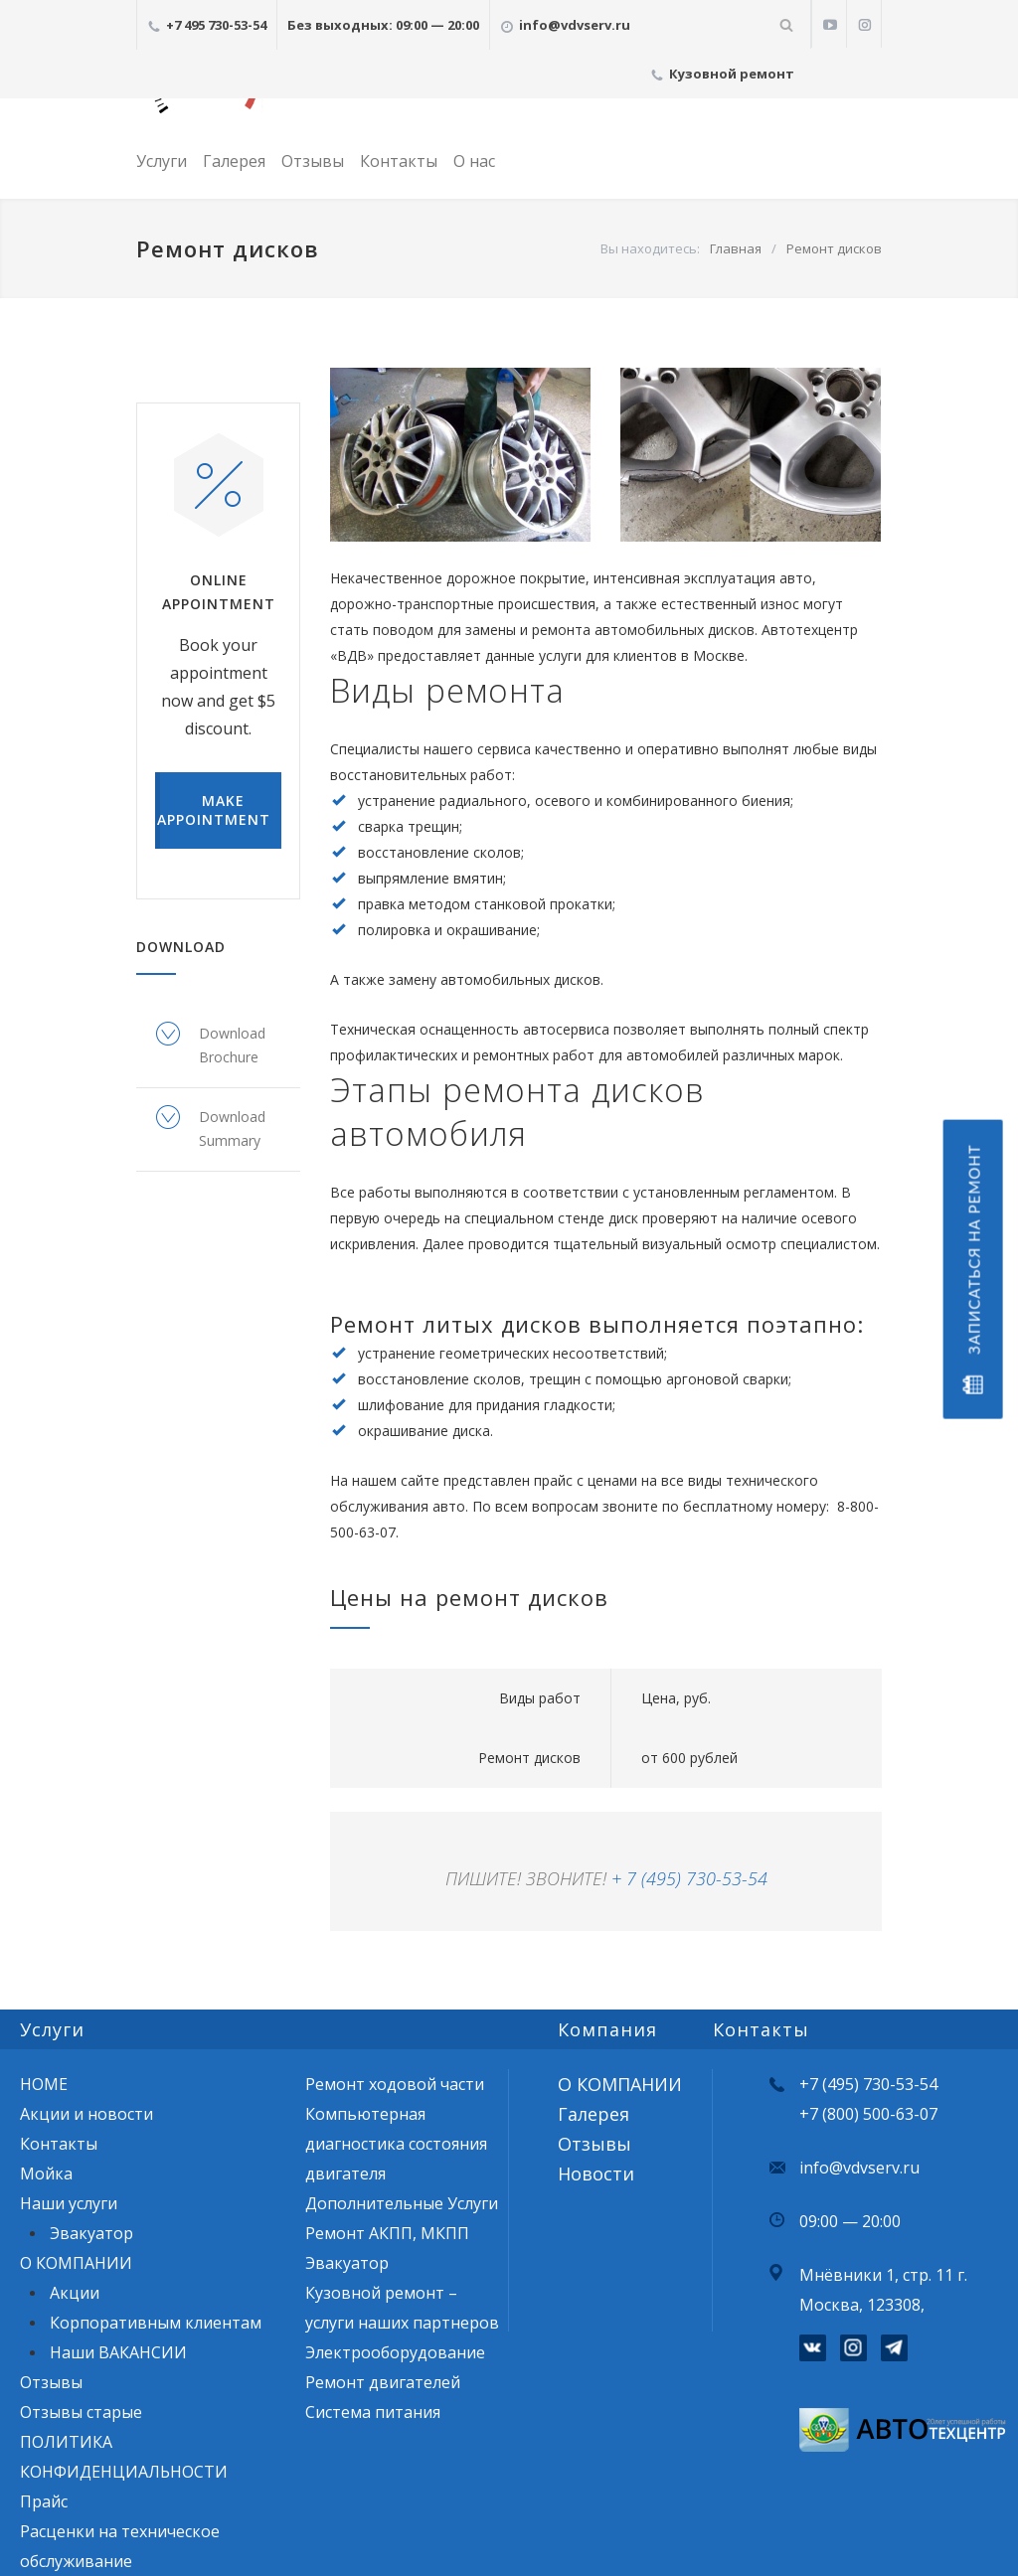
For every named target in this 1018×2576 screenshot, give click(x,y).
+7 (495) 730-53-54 (868, 2084)
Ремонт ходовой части (394, 2084)
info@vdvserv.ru (859, 2167)
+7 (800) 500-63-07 (868, 2114)
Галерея (234, 161)
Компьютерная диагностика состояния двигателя (396, 2143)
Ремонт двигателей (382, 2382)
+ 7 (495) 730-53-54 (689, 1878)
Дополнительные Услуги (401, 2203)
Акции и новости (86, 2114)
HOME (44, 2084)
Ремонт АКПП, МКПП (387, 2233)
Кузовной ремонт (731, 73)
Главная (736, 248)
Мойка (46, 2173)
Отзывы (312, 161)
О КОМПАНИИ (76, 2263)
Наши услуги (68, 2203)
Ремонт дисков (834, 248)
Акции (74, 2293)
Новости (596, 2173)
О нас (474, 161)
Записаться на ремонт (972, 1269)
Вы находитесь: (650, 248)
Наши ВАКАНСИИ (118, 2352)
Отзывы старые (81, 2412)
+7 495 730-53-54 (216, 25)
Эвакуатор (91, 2233)
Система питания (372, 2412)
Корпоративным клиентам (155, 2323)
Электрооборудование (395, 2352)
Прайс (44, 2501)
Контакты (398, 161)
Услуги (161, 161)
